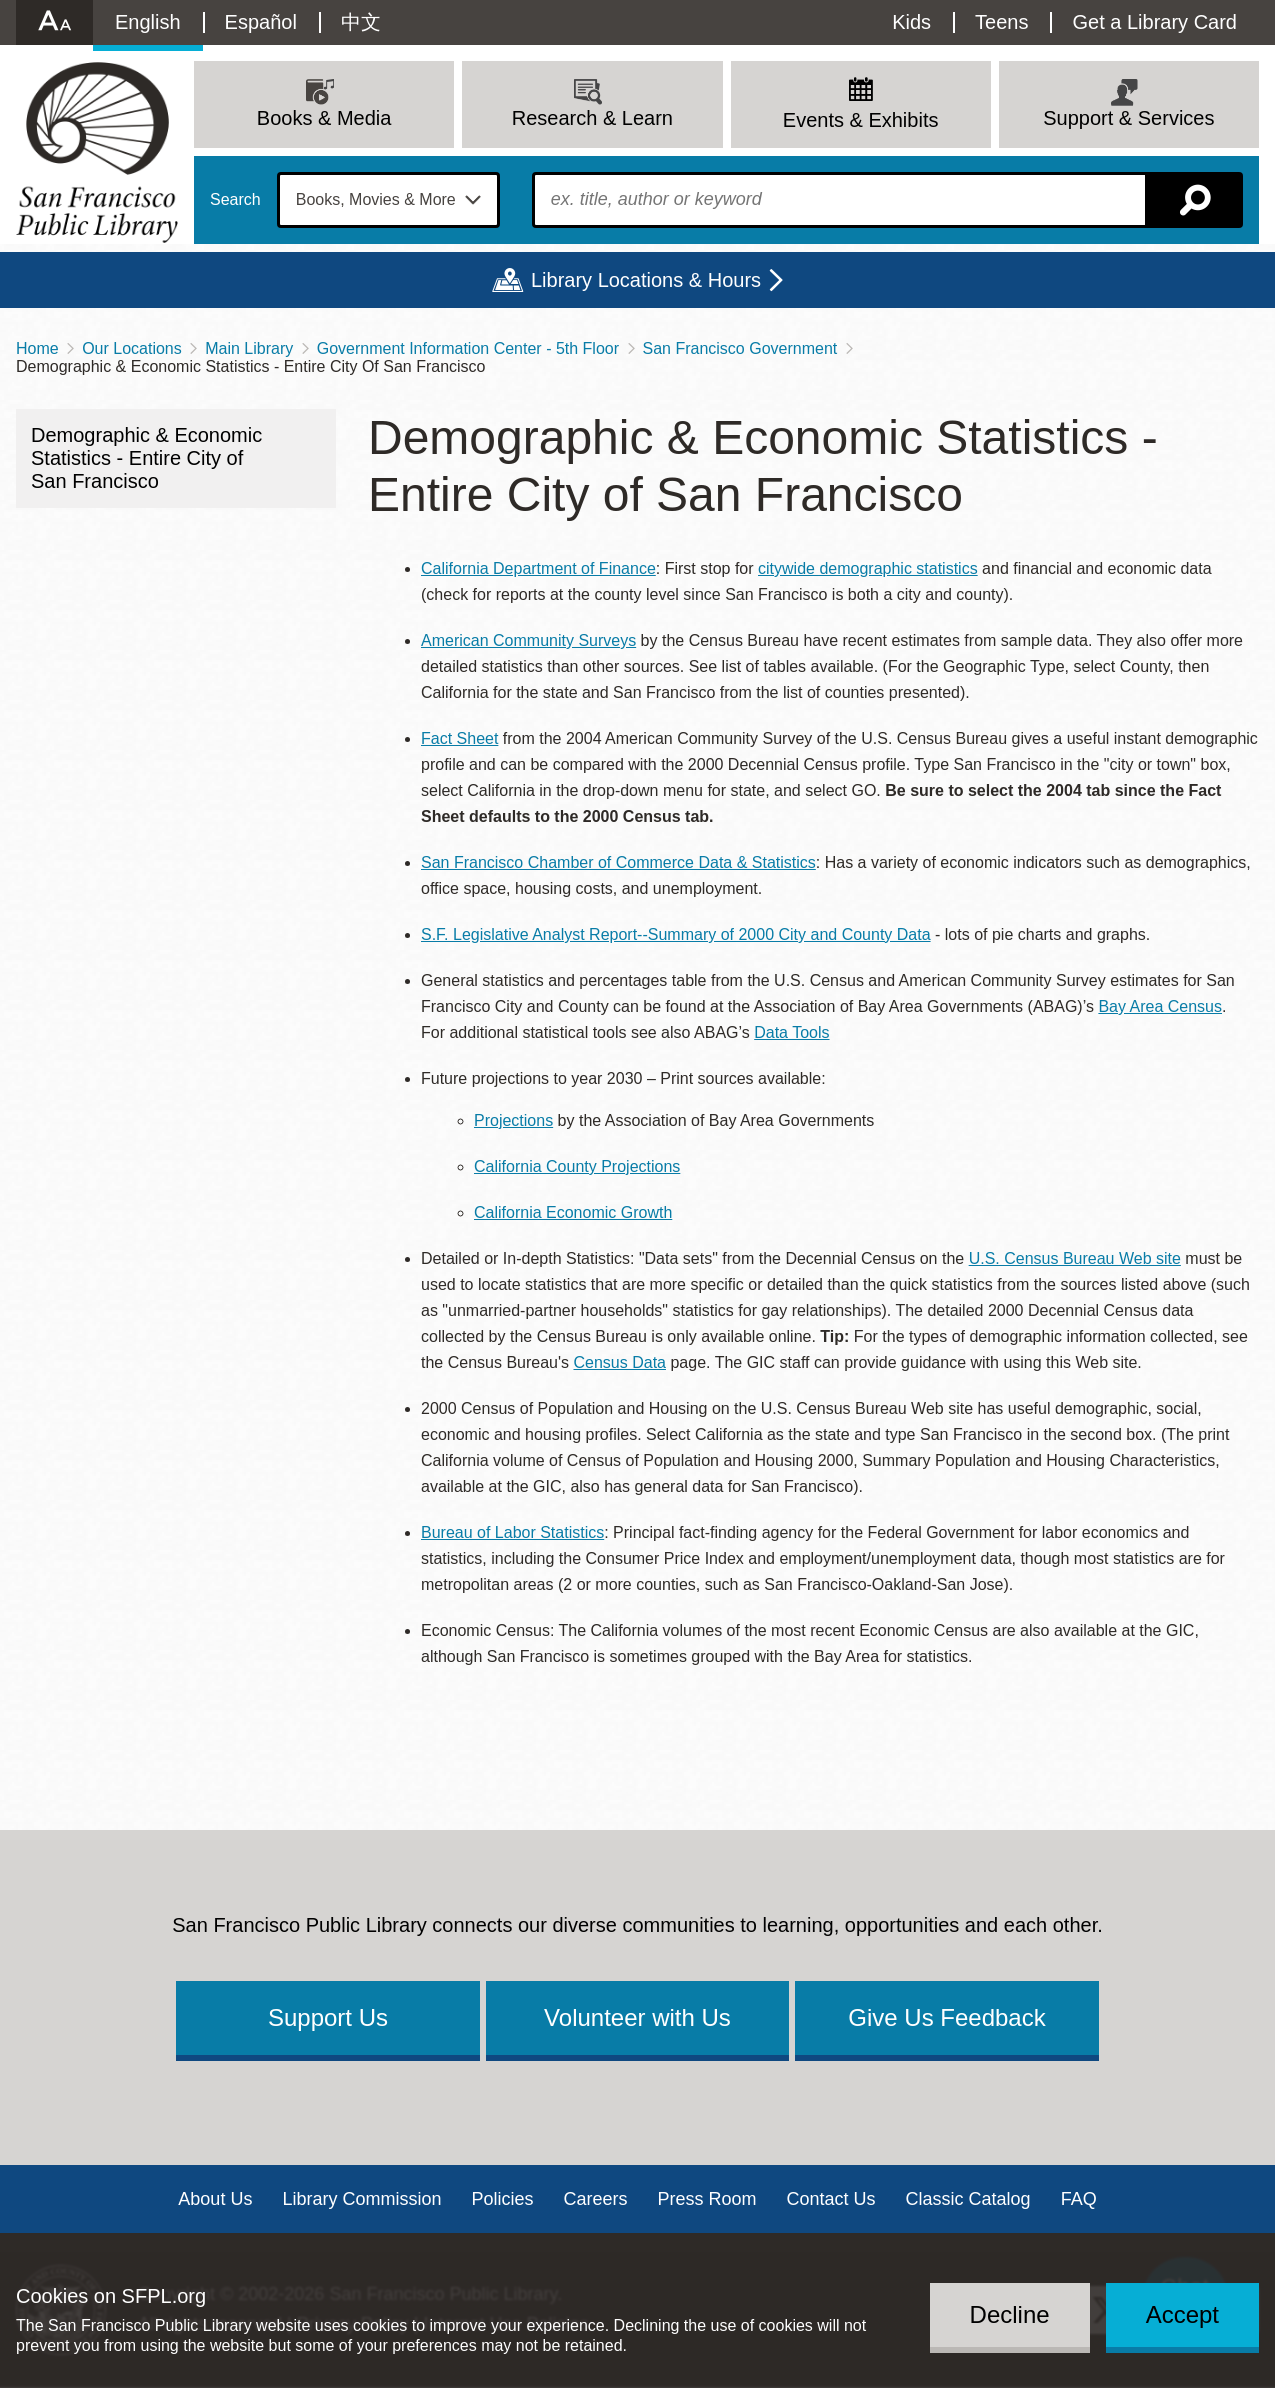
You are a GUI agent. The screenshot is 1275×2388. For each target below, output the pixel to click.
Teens (1001, 22)
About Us (215, 2199)
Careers (595, 2199)
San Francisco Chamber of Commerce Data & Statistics (618, 862)
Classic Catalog (968, 2199)
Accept (1182, 2314)
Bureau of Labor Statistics (512, 1532)
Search (235, 200)
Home (37, 348)
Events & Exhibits (861, 120)
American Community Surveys (528, 640)
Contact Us (831, 2199)
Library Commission (361, 2199)
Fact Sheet (459, 738)
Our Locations (132, 348)
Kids (911, 22)
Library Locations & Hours (646, 280)
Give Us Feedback (946, 2017)
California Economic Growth (573, 1212)
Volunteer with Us (637, 2017)
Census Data (619, 1362)
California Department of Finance (538, 568)
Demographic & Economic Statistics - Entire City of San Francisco (146, 458)
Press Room (707, 2199)
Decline (1010, 2314)
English (148, 22)
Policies (502, 2199)
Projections (513, 1120)
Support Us (328, 2017)
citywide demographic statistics (868, 568)
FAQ (1079, 2199)
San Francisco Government (740, 348)
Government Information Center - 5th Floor (468, 348)
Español (261, 22)
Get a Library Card (1154, 22)
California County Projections (577, 1166)
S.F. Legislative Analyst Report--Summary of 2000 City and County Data (676, 934)
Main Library (249, 348)
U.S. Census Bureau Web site (1075, 1258)
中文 (361, 22)
